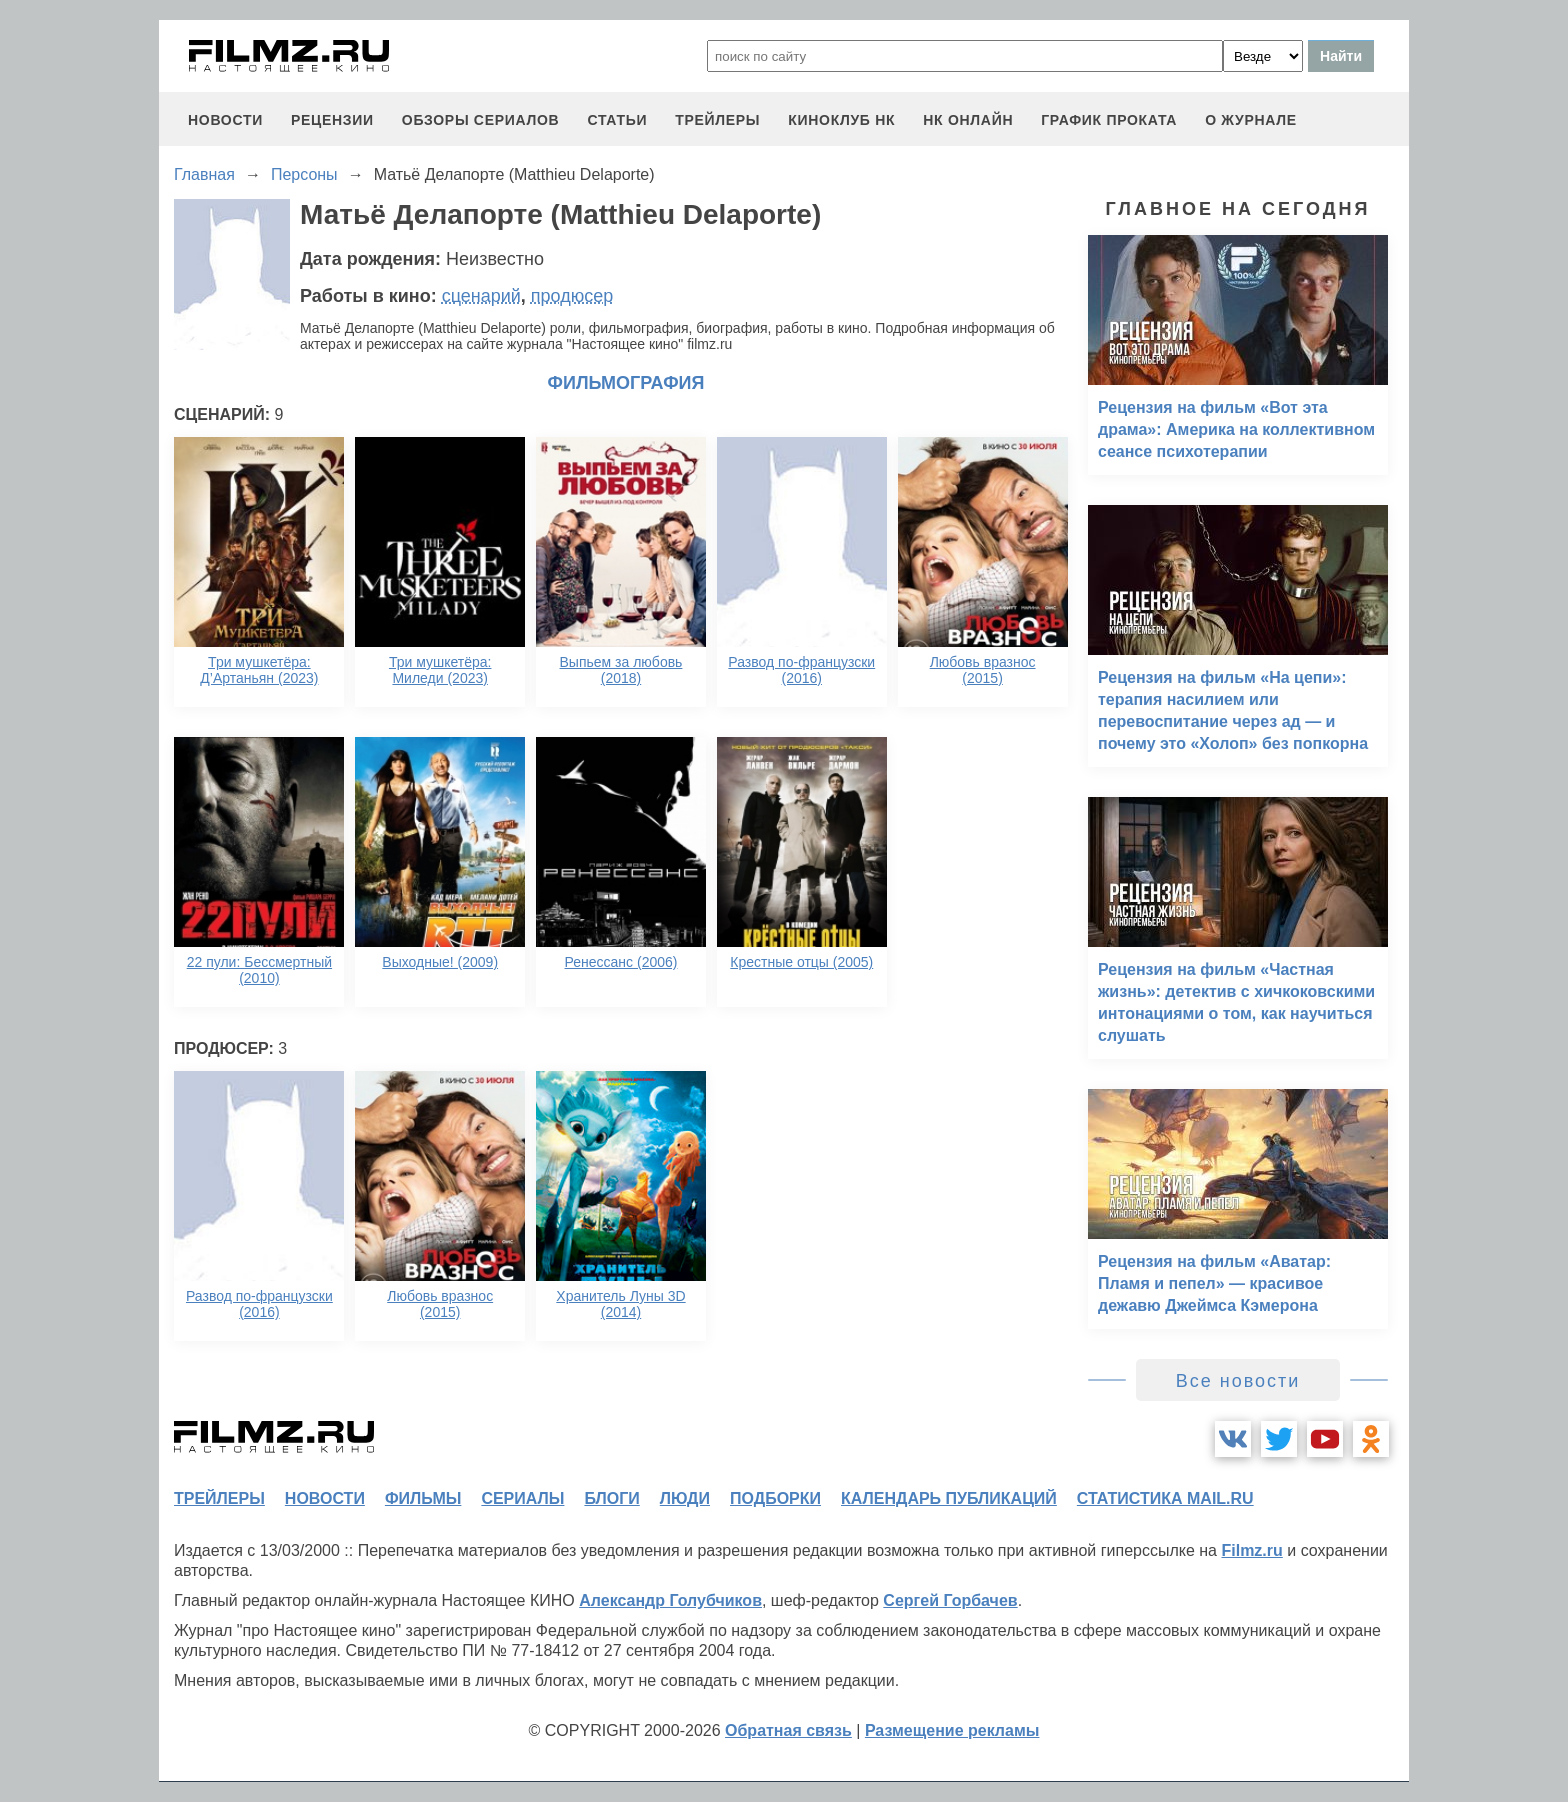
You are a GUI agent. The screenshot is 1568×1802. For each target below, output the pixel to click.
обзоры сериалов (481, 120)
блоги (611, 1498)
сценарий (481, 296)
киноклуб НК (841, 120)
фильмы (423, 1498)
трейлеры (717, 120)
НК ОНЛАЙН (968, 120)
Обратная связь (788, 1730)
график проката (1109, 120)
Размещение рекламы (952, 1730)
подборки (775, 1498)
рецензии (332, 120)
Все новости (1238, 1381)
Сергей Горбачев (950, 1600)
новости (225, 120)
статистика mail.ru (1165, 1498)
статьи (617, 120)
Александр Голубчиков (670, 1600)
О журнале (1251, 120)
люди (685, 1498)
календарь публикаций (949, 1498)
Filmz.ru (1251, 1550)
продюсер (572, 296)
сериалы (522, 1498)
